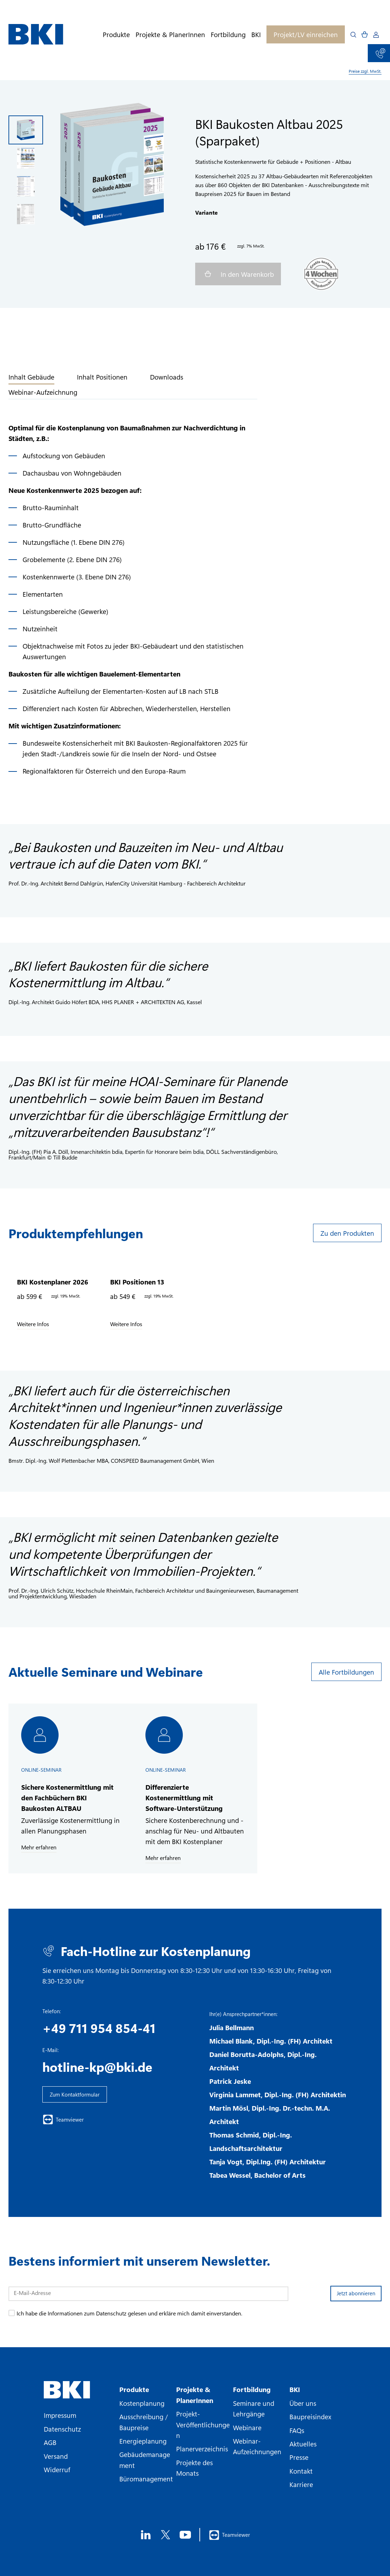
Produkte (116, 34)
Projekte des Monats (194, 2467)
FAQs (296, 2430)
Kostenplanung (141, 2403)
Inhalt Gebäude (31, 376)
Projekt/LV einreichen (306, 34)
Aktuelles (303, 2443)
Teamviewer (63, 2119)
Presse (298, 2457)
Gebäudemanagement (144, 2459)
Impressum (60, 2415)
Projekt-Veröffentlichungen (203, 2424)
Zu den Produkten (347, 1233)
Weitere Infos (33, 1324)
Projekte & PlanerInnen (170, 34)
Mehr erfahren (38, 1847)
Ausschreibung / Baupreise (143, 2422)
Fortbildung (228, 34)
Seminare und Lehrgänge (253, 2408)
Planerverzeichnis (202, 2448)
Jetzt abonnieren (356, 2293)
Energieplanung (143, 2440)
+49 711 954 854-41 (99, 2027)
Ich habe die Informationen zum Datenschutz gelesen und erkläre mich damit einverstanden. (129, 2313)
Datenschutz (62, 2428)
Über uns (302, 2403)
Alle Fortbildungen (346, 1671)
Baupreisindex (310, 2416)
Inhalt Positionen (102, 376)
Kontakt (301, 2470)
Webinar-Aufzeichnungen (257, 2446)
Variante (206, 212)
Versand (56, 2456)
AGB (50, 2442)
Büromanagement (146, 2478)
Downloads (166, 376)
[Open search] (353, 34)
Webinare (247, 2427)
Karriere (301, 2484)
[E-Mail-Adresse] (148, 2293)
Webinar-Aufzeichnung (42, 391)
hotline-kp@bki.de (97, 2066)
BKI (256, 34)
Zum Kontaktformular (75, 2094)
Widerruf (57, 2469)
